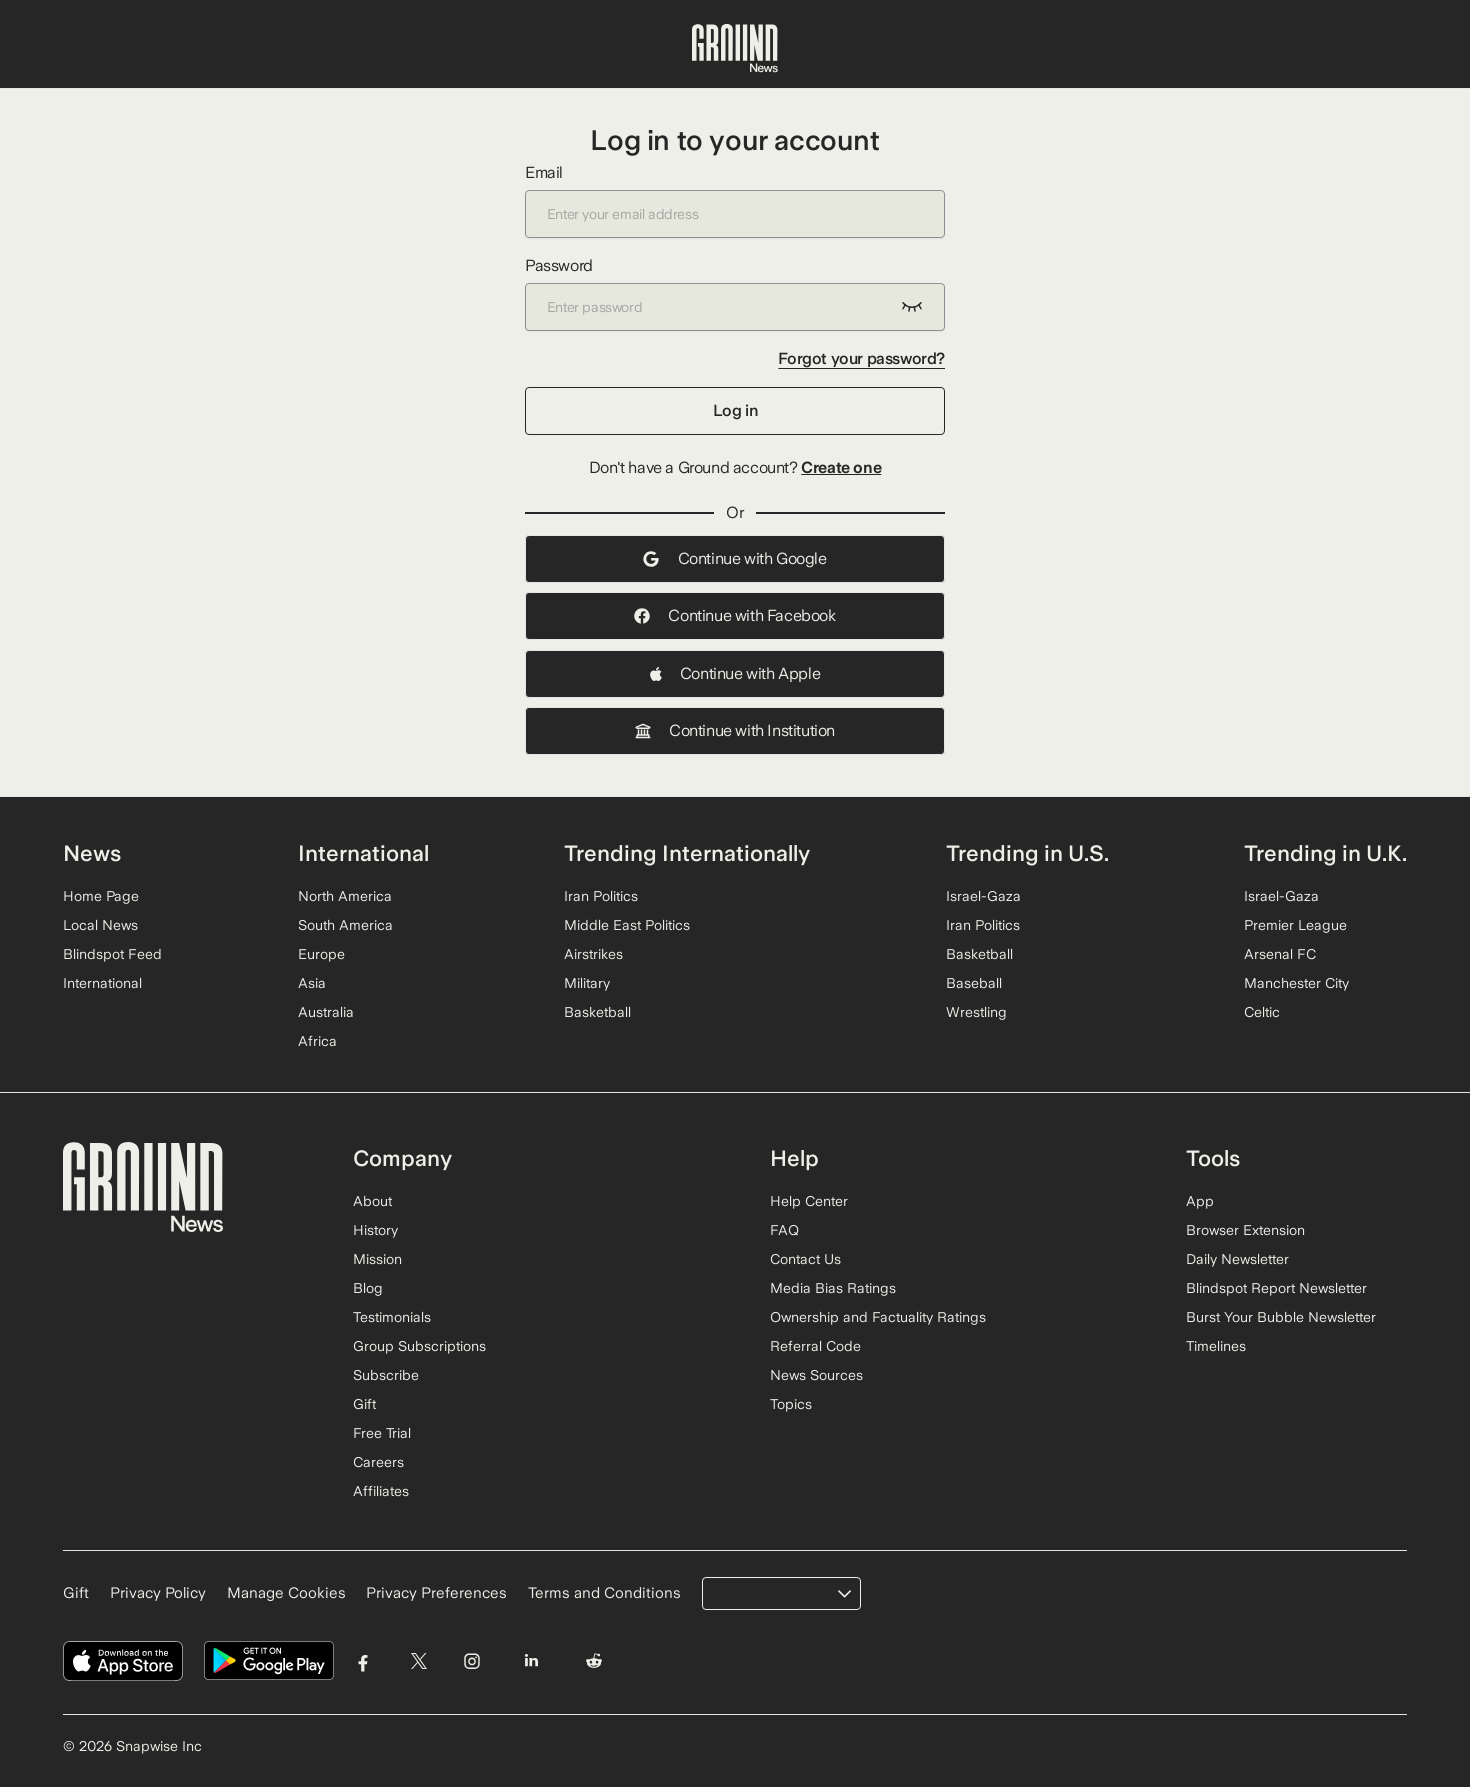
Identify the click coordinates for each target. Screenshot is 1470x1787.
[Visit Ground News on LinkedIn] (530, 1661)
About (372, 1201)
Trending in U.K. (1325, 853)
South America (345, 925)
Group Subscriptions (419, 1346)
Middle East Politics (627, 925)
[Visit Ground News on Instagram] (471, 1661)
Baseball (974, 983)
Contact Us (805, 1259)
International (102, 983)
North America (345, 896)
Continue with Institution (735, 730)
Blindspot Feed (112, 954)
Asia (312, 983)
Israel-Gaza (983, 896)
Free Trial (382, 1433)
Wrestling (976, 1012)
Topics (791, 1404)
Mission (377, 1259)
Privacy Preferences (436, 1593)
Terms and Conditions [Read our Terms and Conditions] (604, 1593)
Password (735, 293)
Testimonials (392, 1317)
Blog (368, 1288)
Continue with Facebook (734, 615)
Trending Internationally (687, 853)
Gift (364, 1404)
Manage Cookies (286, 1593)
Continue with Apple (735, 673)
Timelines (1216, 1346)
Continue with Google (734, 558)
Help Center (809, 1201)
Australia (326, 1012)
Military (587, 983)
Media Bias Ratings (833, 1288)
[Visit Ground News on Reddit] (594, 1661)
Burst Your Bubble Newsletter (1281, 1317)
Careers (378, 1462)
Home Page (101, 896)
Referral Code (815, 1346)
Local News (100, 925)
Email (735, 200)
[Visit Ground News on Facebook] (363, 1661)
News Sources (816, 1375)
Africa (317, 1041)
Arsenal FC (1280, 954)
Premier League (1295, 925)
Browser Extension (1245, 1230)
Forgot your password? (861, 358)
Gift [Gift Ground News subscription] (76, 1593)
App (1200, 1201)
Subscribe (386, 1375)
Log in (735, 410)
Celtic (1262, 1012)
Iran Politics (601, 896)
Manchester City (1296, 983)
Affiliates (381, 1491)
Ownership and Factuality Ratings (878, 1317)
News (92, 853)
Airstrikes (593, 954)
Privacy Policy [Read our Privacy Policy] (158, 1593)
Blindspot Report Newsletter (1276, 1288)
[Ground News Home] (735, 49)
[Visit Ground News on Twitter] (418, 1661)
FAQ (784, 1230)
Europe (321, 954)
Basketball (597, 1012)
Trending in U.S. (1027, 853)
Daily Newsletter (1237, 1259)
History (375, 1230)
